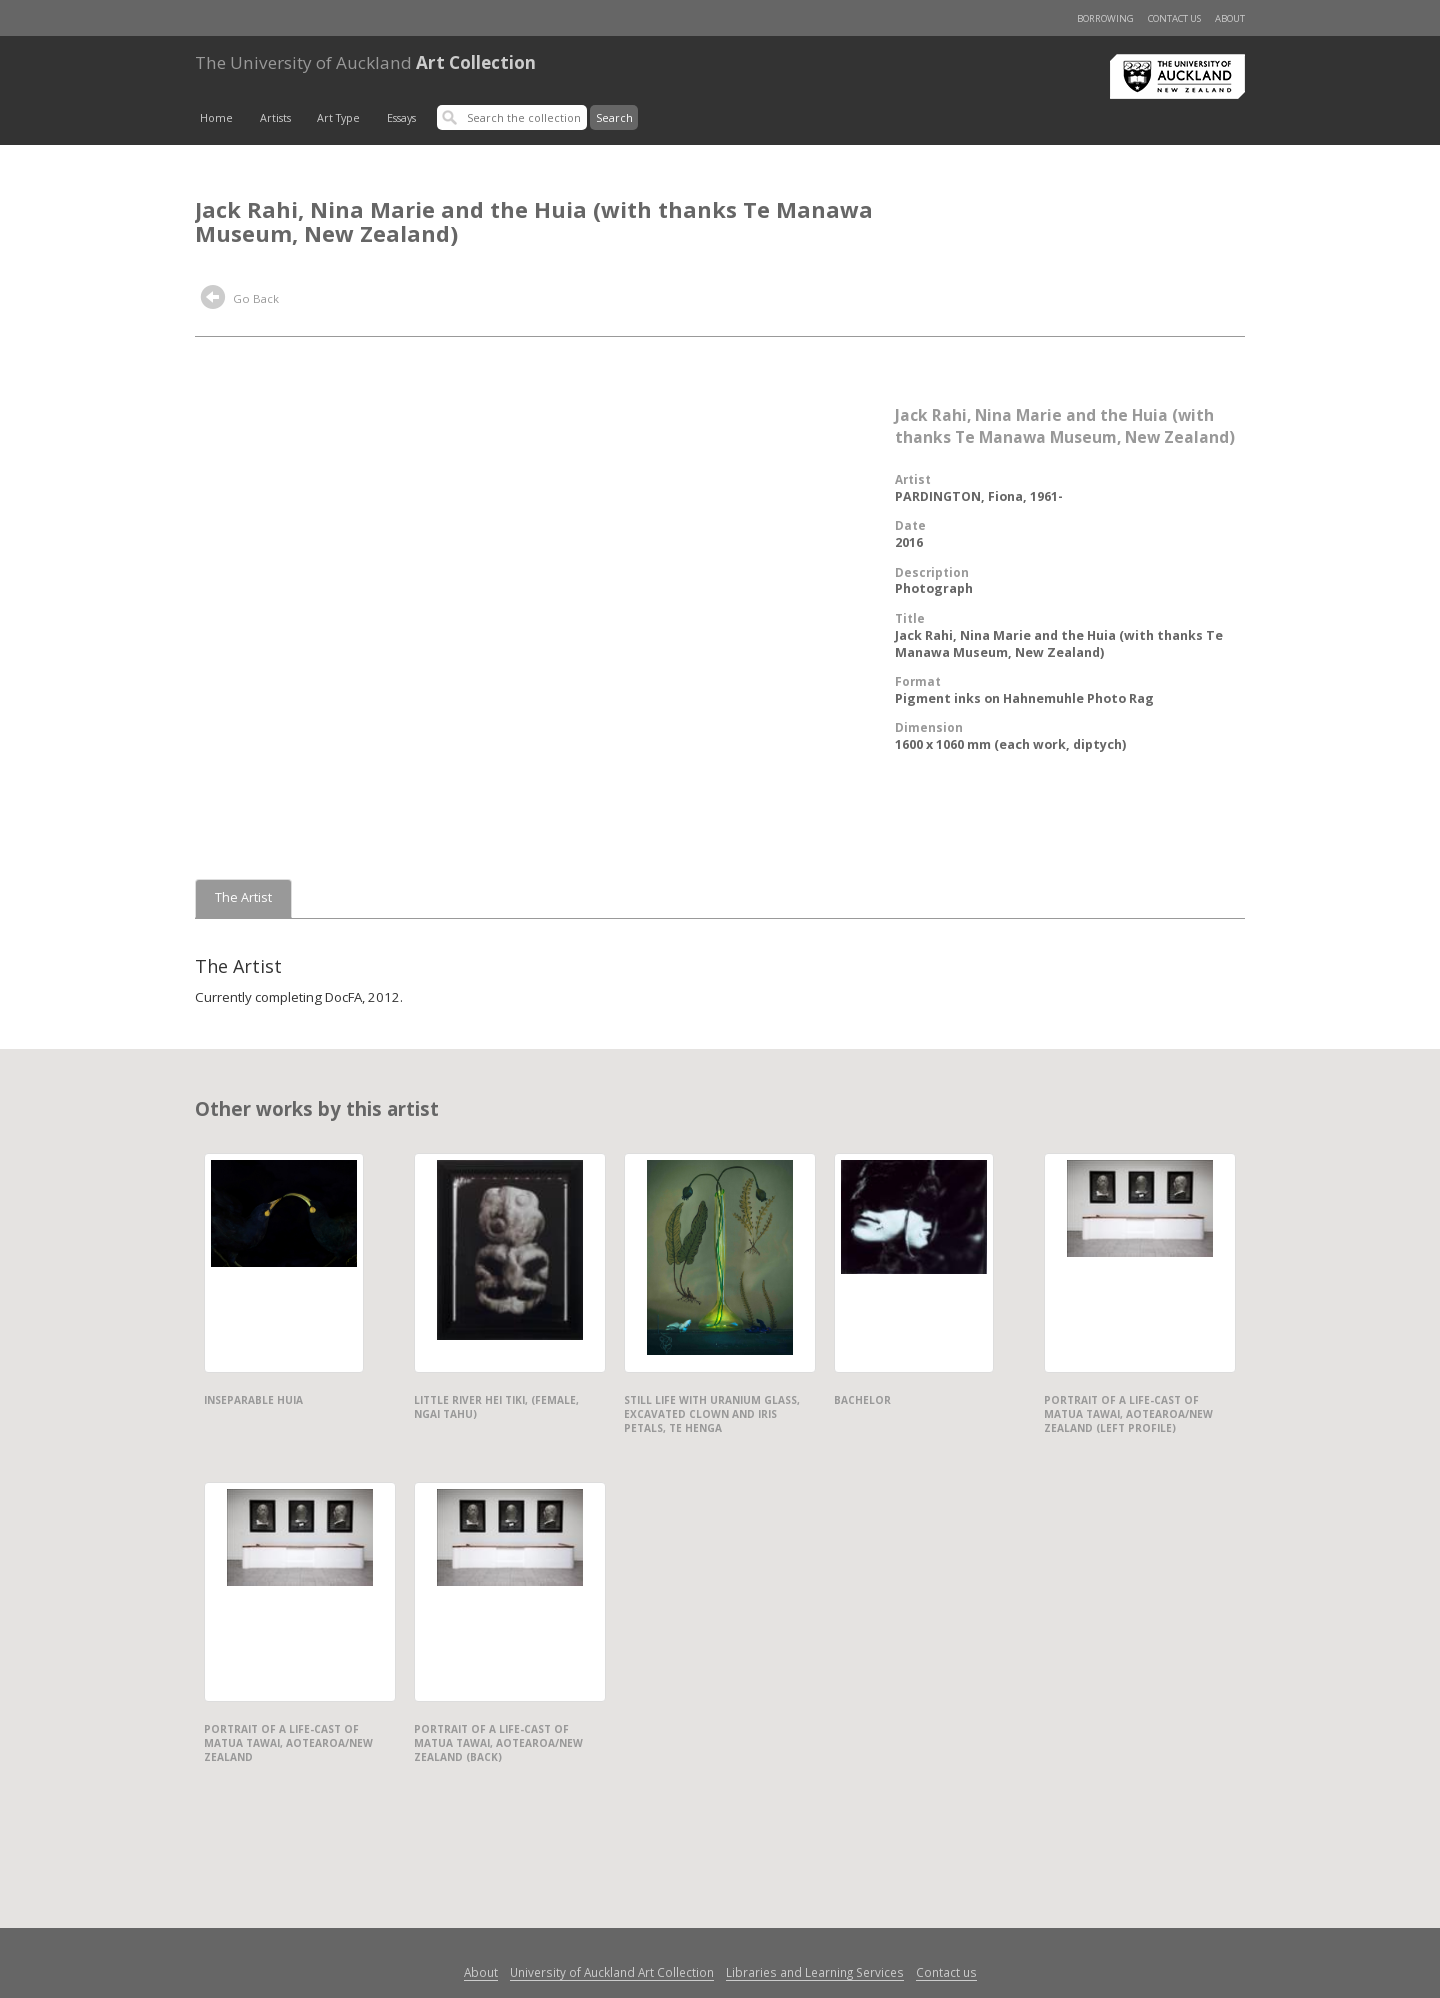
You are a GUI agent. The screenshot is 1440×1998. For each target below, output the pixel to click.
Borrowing (1105, 18)
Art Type (338, 118)
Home (216, 118)
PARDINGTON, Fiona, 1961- (979, 496)
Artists (275, 118)
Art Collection (365, 62)
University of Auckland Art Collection (612, 1972)
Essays (401, 118)
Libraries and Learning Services (815, 1972)
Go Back (240, 300)
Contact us (1174, 18)
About (1230, 18)
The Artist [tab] (243, 897)
